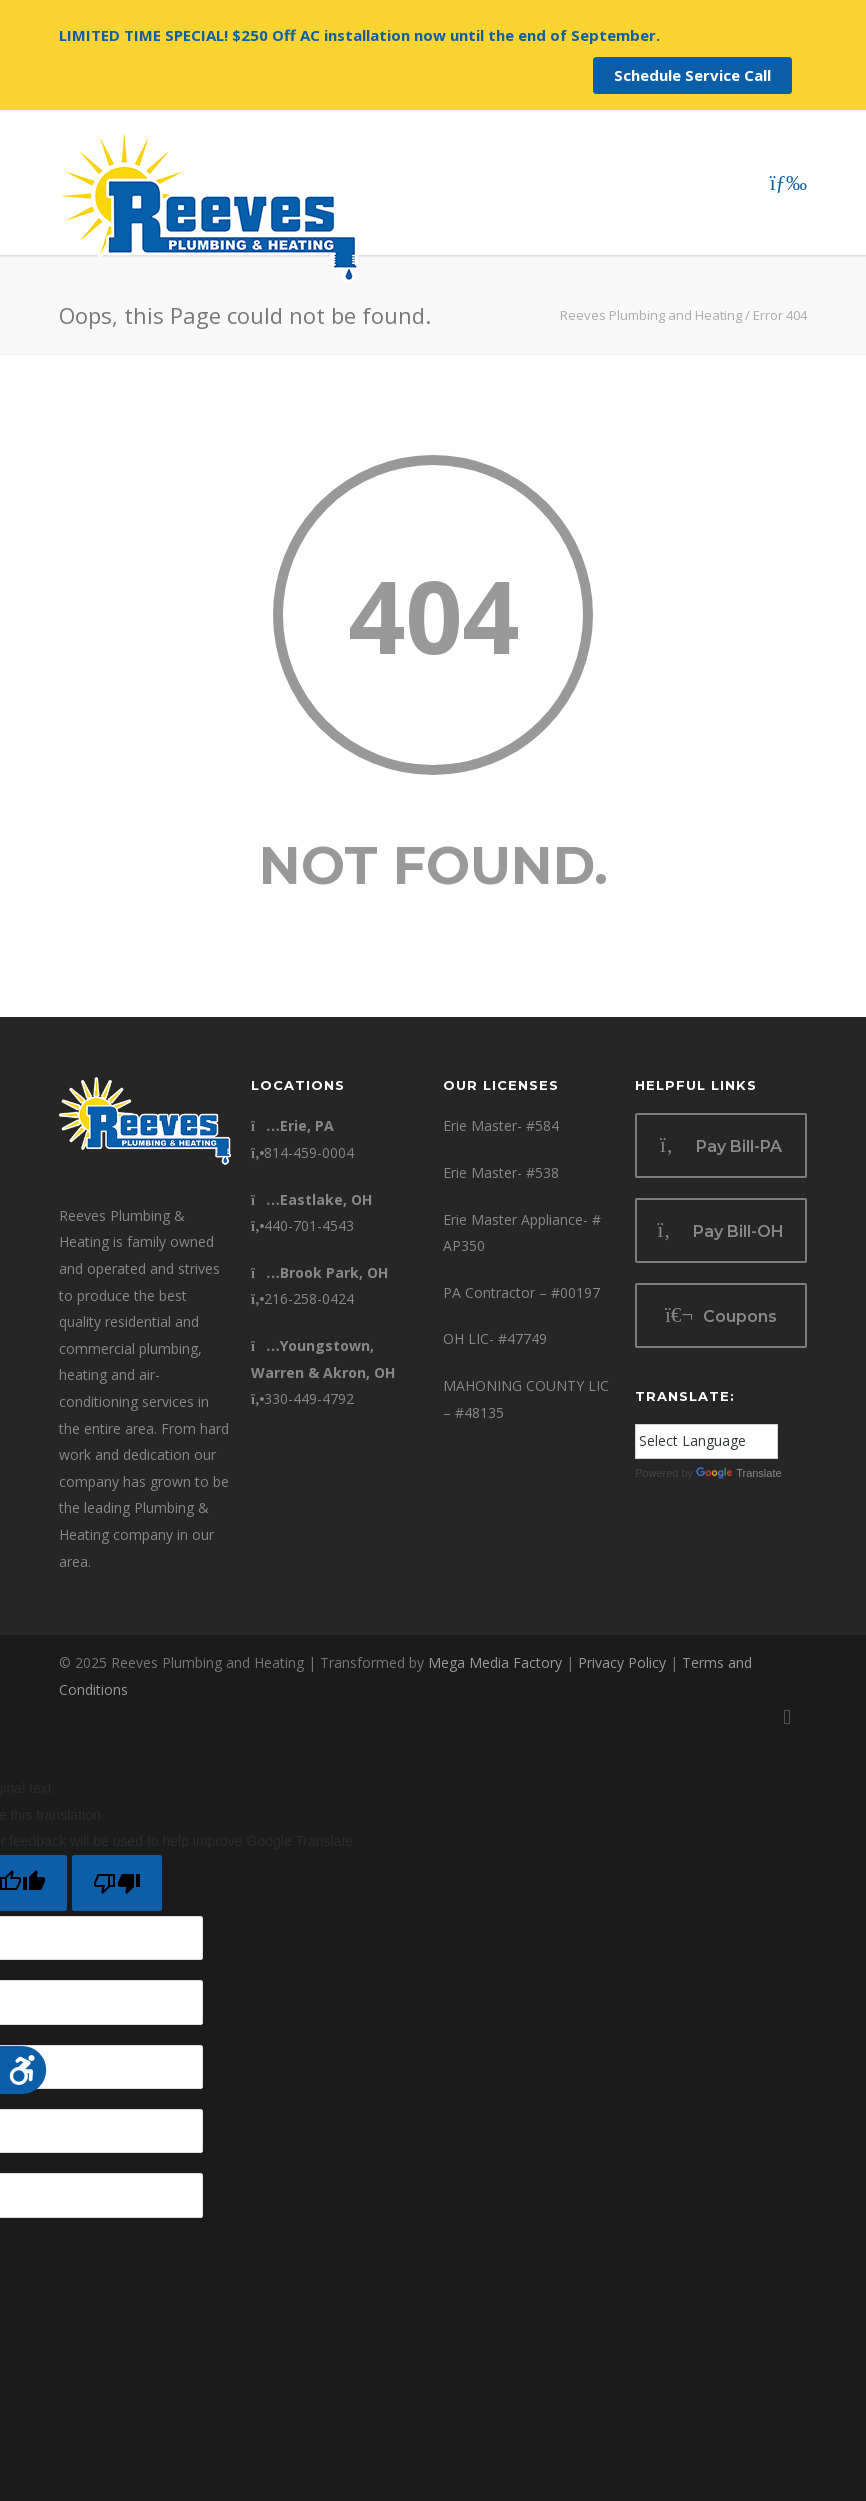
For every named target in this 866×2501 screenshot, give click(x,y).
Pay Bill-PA (721, 1145)
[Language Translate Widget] (706, 1441)
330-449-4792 (302, 1398)
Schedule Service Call (692, 75)
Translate (738, 1473)
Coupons (721, 1315)
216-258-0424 (302, 1298)
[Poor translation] (117, 1883)
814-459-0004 (302, 1152)
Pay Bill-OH (721, 1230)
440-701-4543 (302, 1225)
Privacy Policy (622, 1662)
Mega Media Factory (495, 1662)
